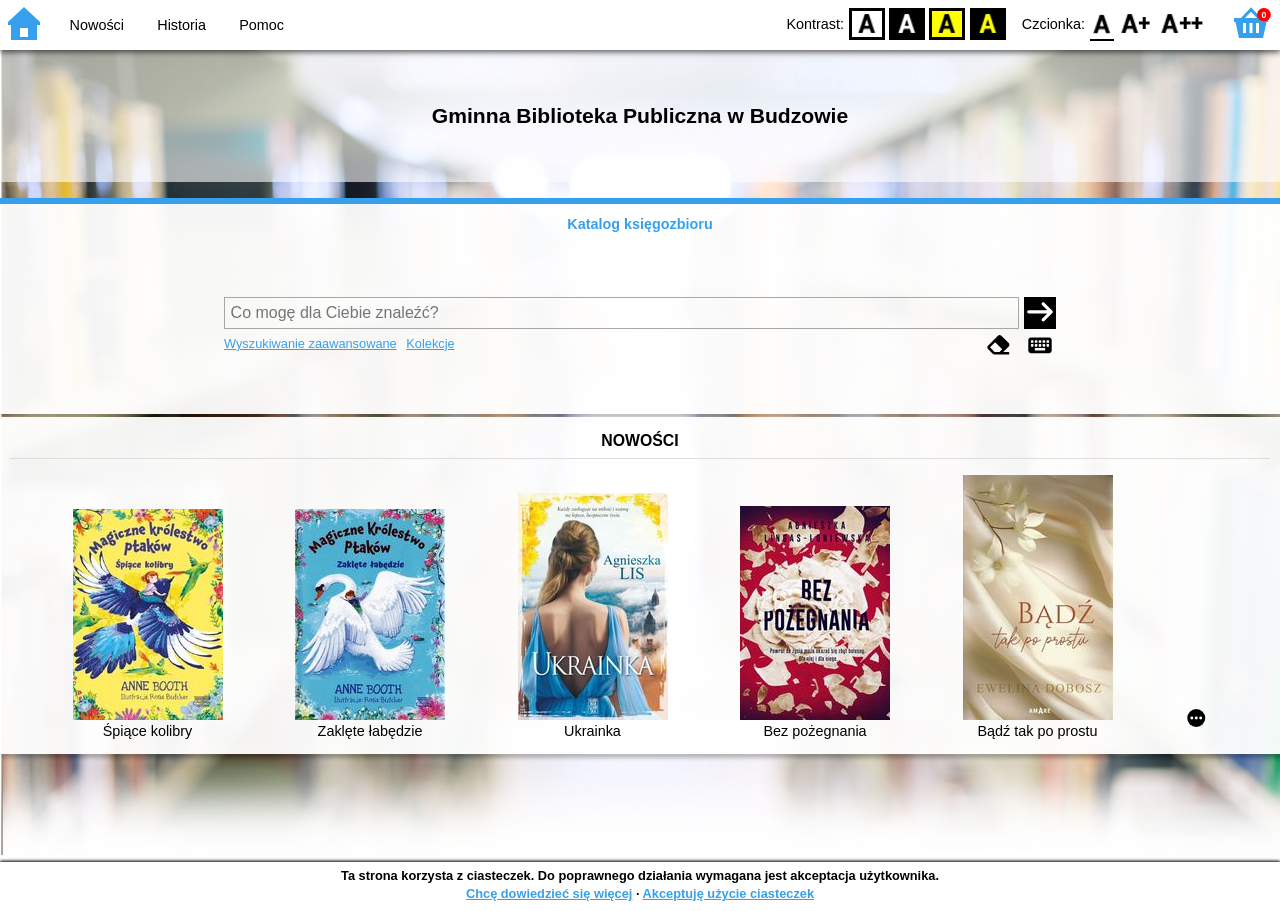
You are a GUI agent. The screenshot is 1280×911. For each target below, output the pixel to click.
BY (987, 22)
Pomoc (261, 25)
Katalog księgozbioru (640, 224)
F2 (1182, 22)
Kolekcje (430, 343)
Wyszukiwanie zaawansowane (310, 343)
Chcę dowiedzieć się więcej (549, 893)
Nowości (97, 25)
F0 (1101, 22)
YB (947, 22)
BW (907, 22)
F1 (1136, 22)
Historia (181, 25)
